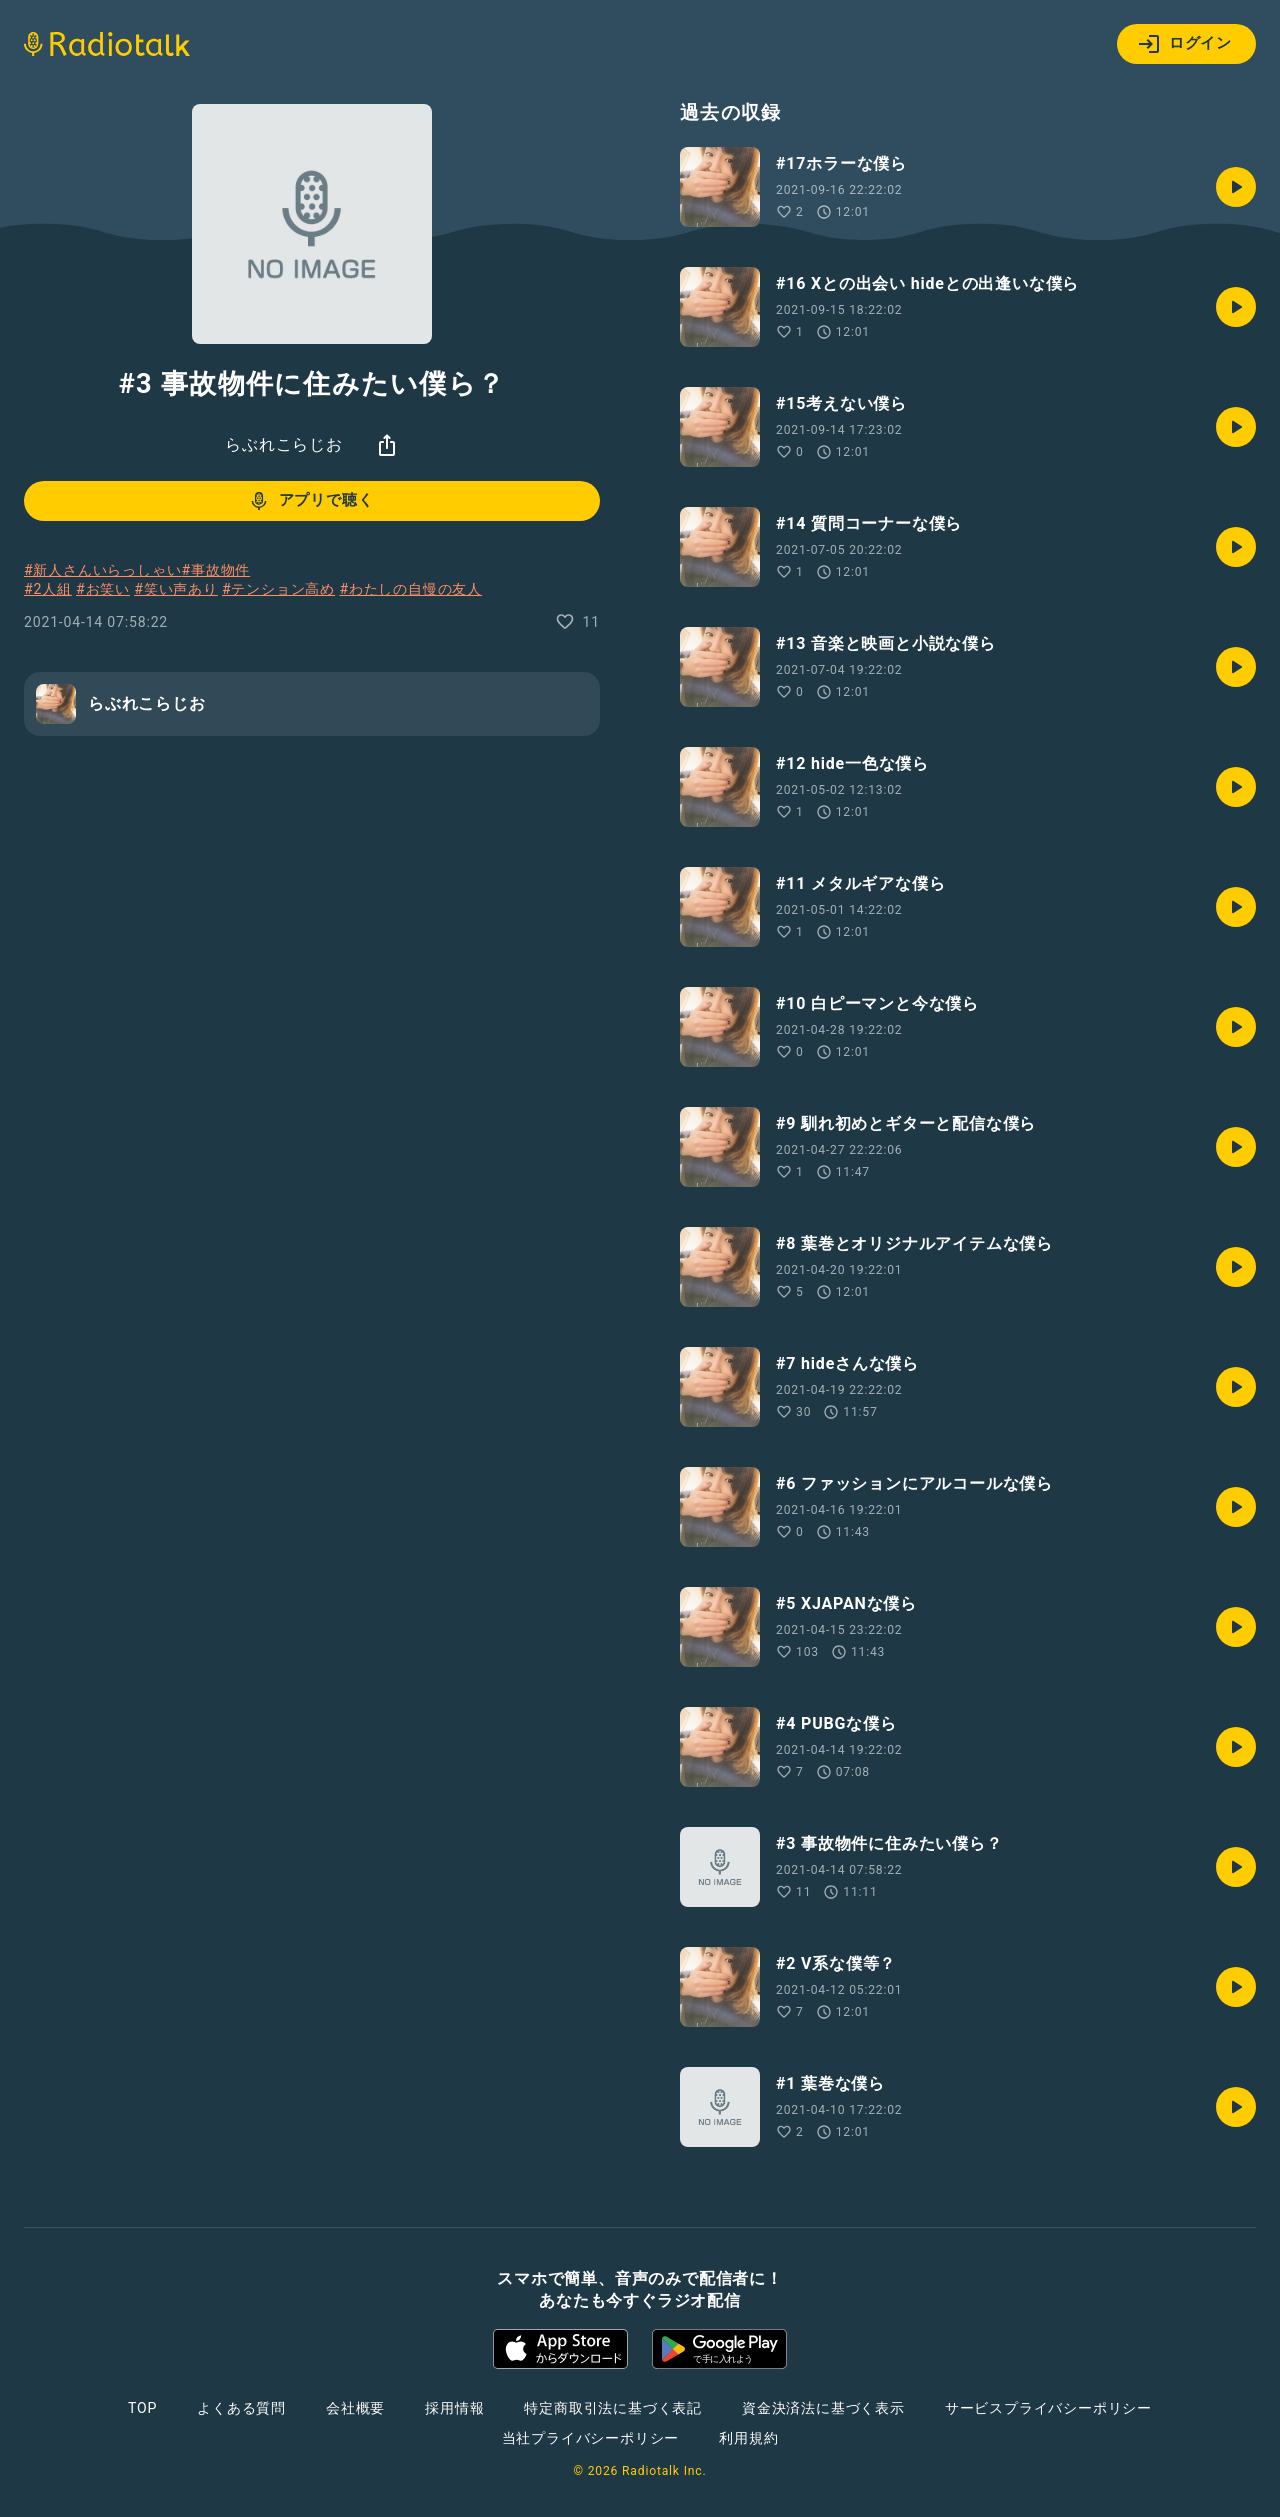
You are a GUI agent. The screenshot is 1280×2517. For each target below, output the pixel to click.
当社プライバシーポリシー (591, 2438)
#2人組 (48, 589)
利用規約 (748, 2438)
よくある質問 (241, 2408)
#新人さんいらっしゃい (102, 570)
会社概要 (355, 2408)
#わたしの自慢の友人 (410, 589)
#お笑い (103, 589)
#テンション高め (278, 589)
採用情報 (454, 2408)
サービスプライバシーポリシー (1048, 2408)
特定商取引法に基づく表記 (613, 2408)
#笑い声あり (175, 589)
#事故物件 (215, 570)
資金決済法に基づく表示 (823, 2408)
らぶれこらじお (284, 444)
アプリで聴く (310, 501)
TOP (142, 2408)
